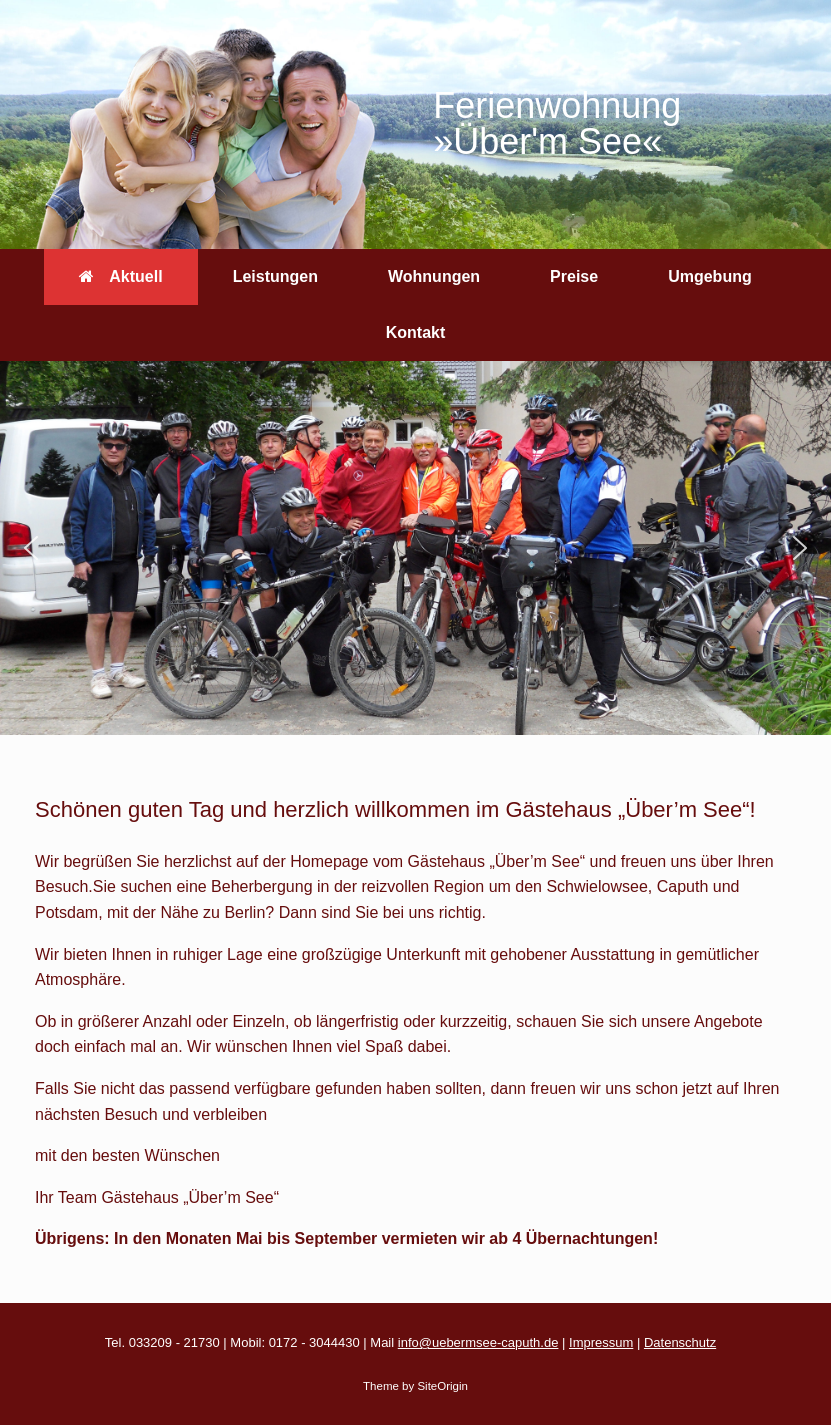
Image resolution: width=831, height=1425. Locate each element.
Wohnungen (434, 276)
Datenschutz (680, 1342)
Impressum (601, 1342)
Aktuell (120, 276)
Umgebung (710, 276)
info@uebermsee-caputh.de (478, 1342)
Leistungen (275, 276)
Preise (574, 276)
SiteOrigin (442, 1386)
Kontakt (416, 332)
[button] (31, 548)
